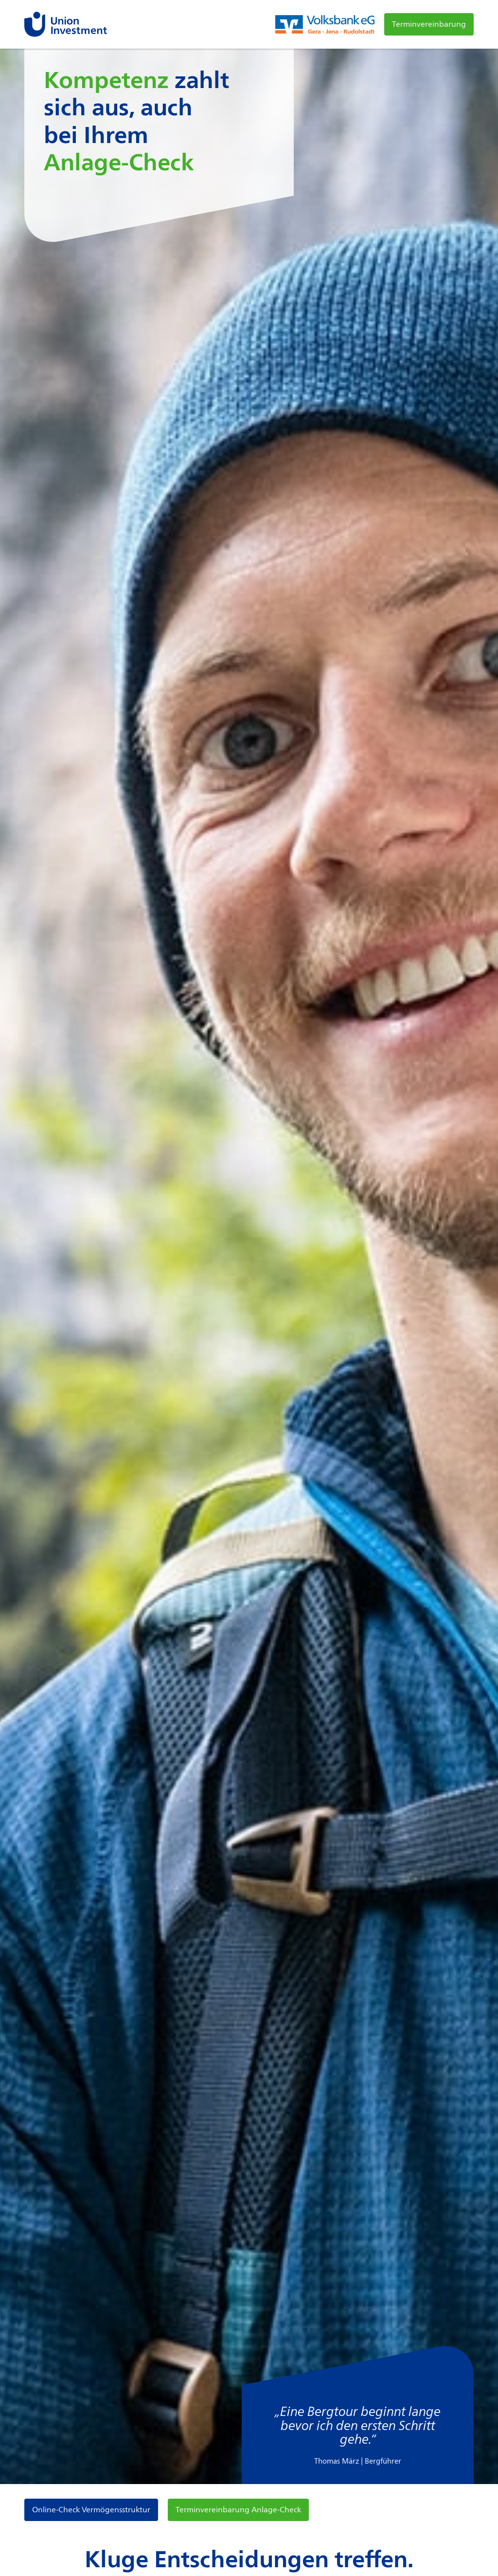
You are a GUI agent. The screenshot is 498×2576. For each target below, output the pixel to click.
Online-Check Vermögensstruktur (91, 2509)
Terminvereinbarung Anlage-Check (238, 2509)
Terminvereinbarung (429, 24)
